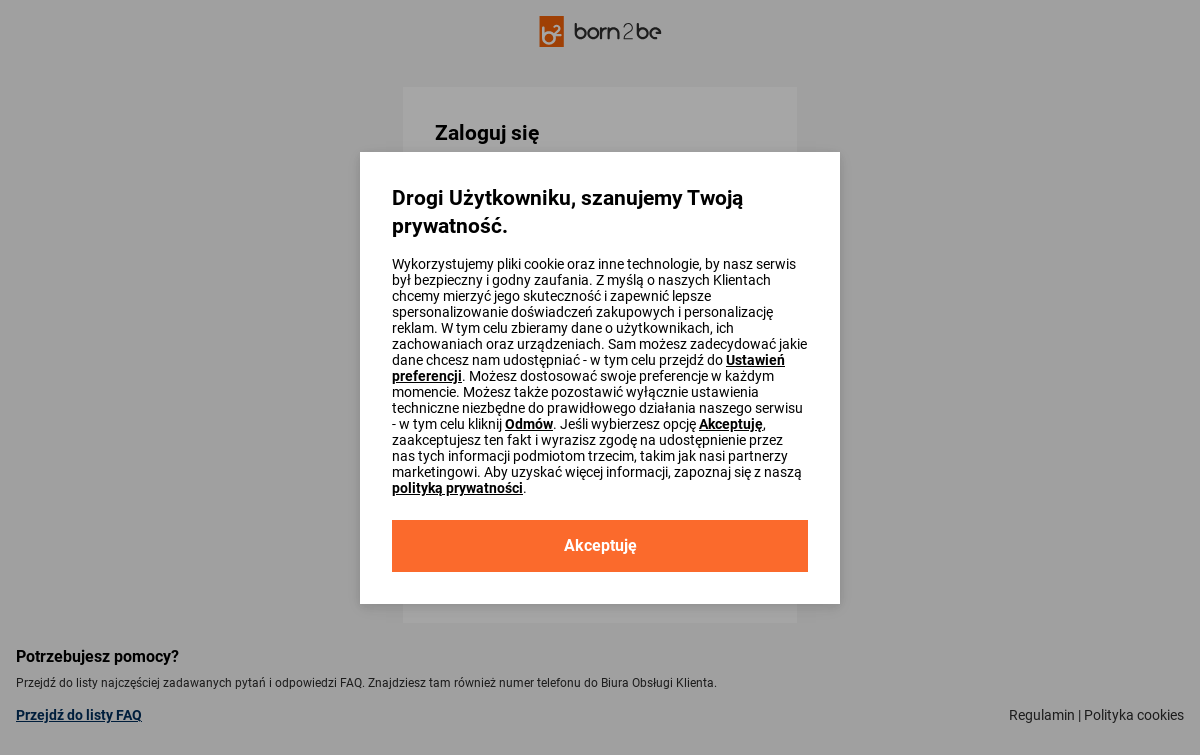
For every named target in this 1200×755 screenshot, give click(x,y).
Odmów (529, 424)
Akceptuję (731, 424)
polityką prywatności (457, 488)
